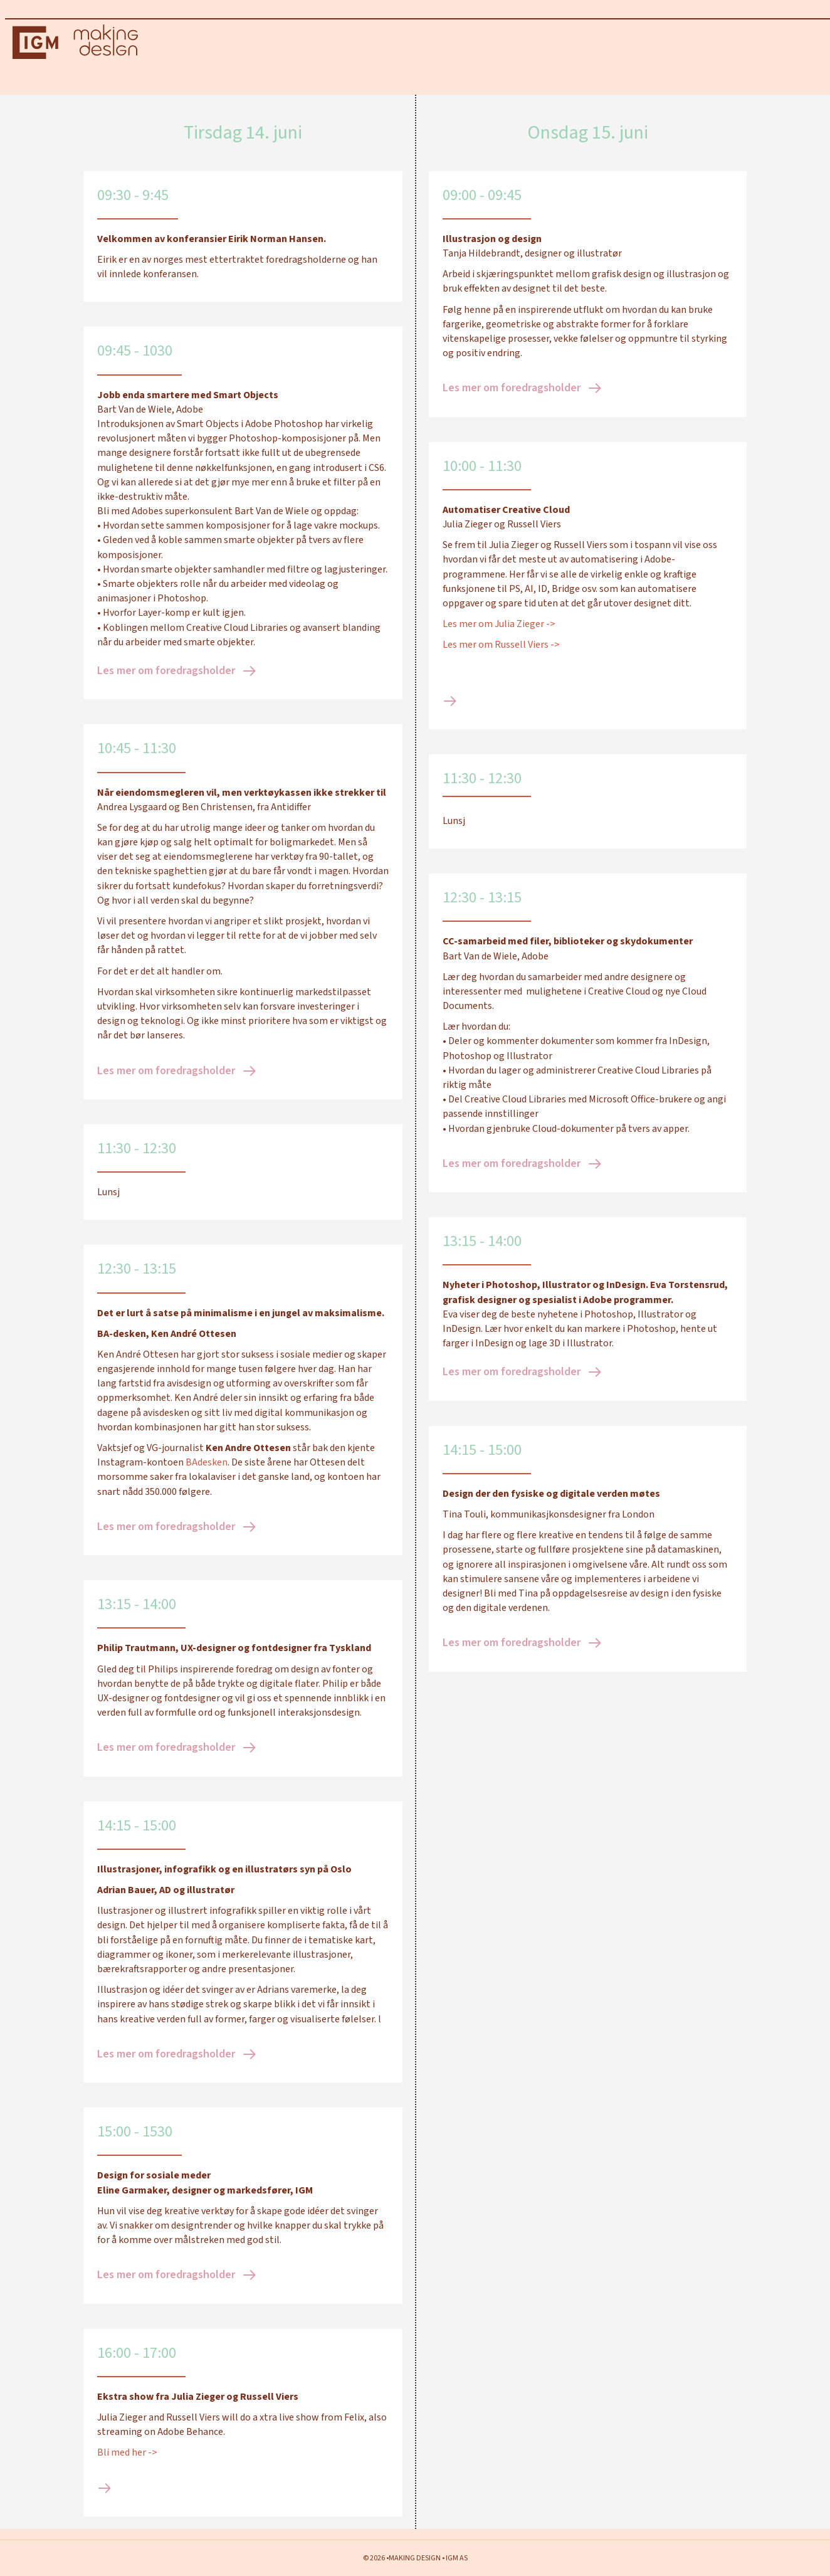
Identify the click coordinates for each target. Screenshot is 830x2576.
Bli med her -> (128, 2463)
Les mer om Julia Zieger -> (499, 634)
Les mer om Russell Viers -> (501, 655)
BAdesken (207, 1473)
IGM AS (457, 2558)
